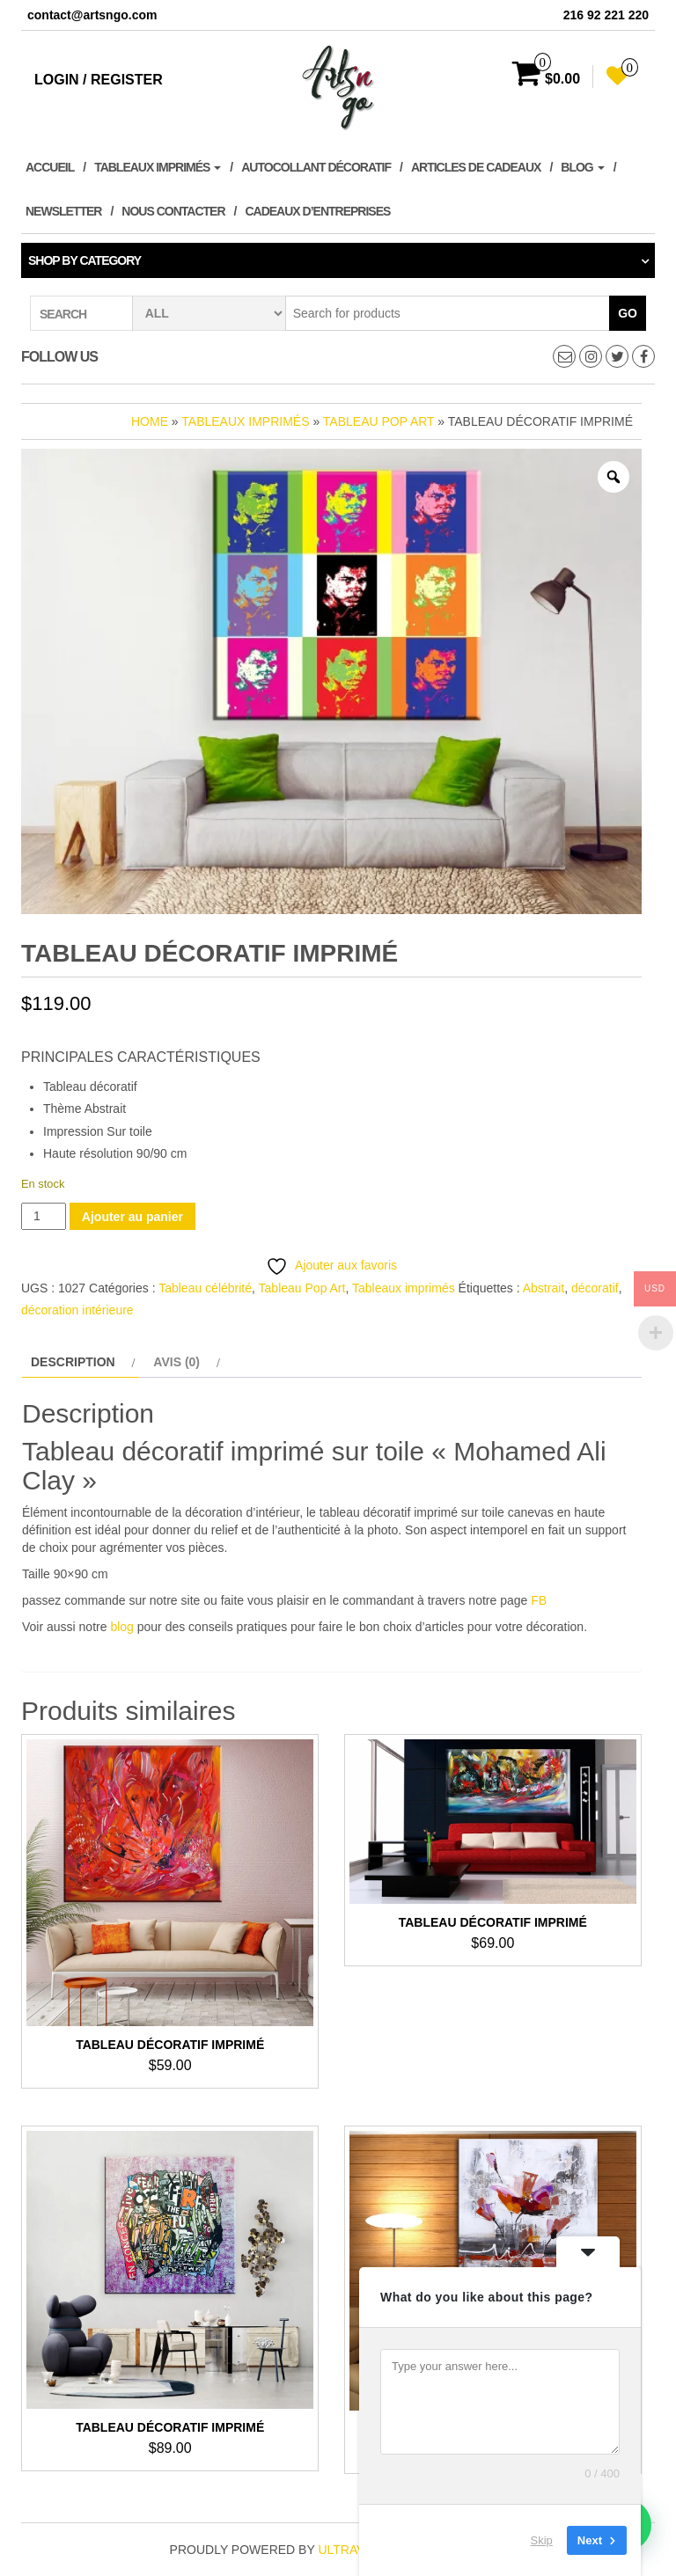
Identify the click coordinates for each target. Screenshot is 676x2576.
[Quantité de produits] (43, 1216)
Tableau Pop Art (379, 421)
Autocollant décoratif (316, 167)
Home (149, 421)
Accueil (50, 167)
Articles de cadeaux (475, 167)
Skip (542, 2540)
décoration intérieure (77, 1310)
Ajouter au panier (132, 1217)
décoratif (595, 1288)
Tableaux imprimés (157, 167)
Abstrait (543, 1288)
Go (627, 313)
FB (539, 1600)
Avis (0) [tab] (176, 1362)
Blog (582, 167)
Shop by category (84, 260)
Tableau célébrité (205, 1288)
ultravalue (357, 2550)
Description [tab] (73, 1362)
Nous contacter (172, 211)
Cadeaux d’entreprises (317, 211)
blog (121, 1627)
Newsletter (63, 211)
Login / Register (98, 79)
